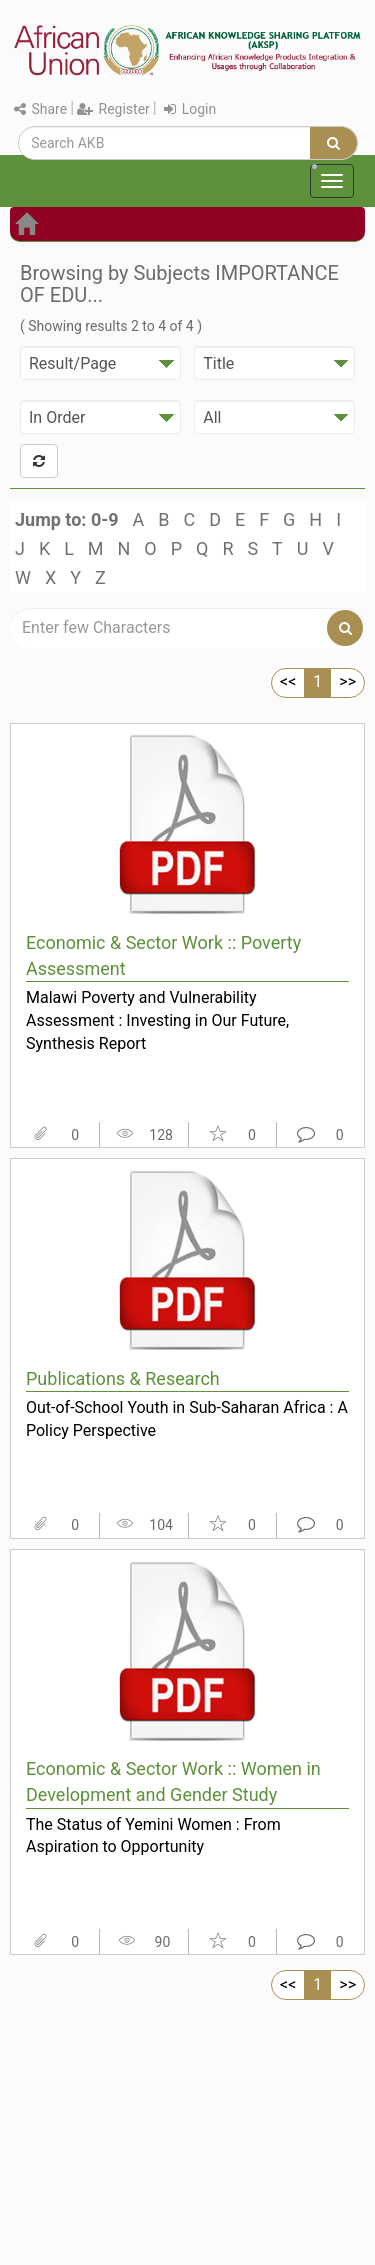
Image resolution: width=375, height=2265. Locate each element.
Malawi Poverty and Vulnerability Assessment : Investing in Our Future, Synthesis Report (157, 1020)
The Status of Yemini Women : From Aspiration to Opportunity (153, 1836)
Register (113, 109)
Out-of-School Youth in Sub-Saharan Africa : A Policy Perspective (187, 1419)
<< (288, 681)
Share (40, 109)
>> (347, 681)
